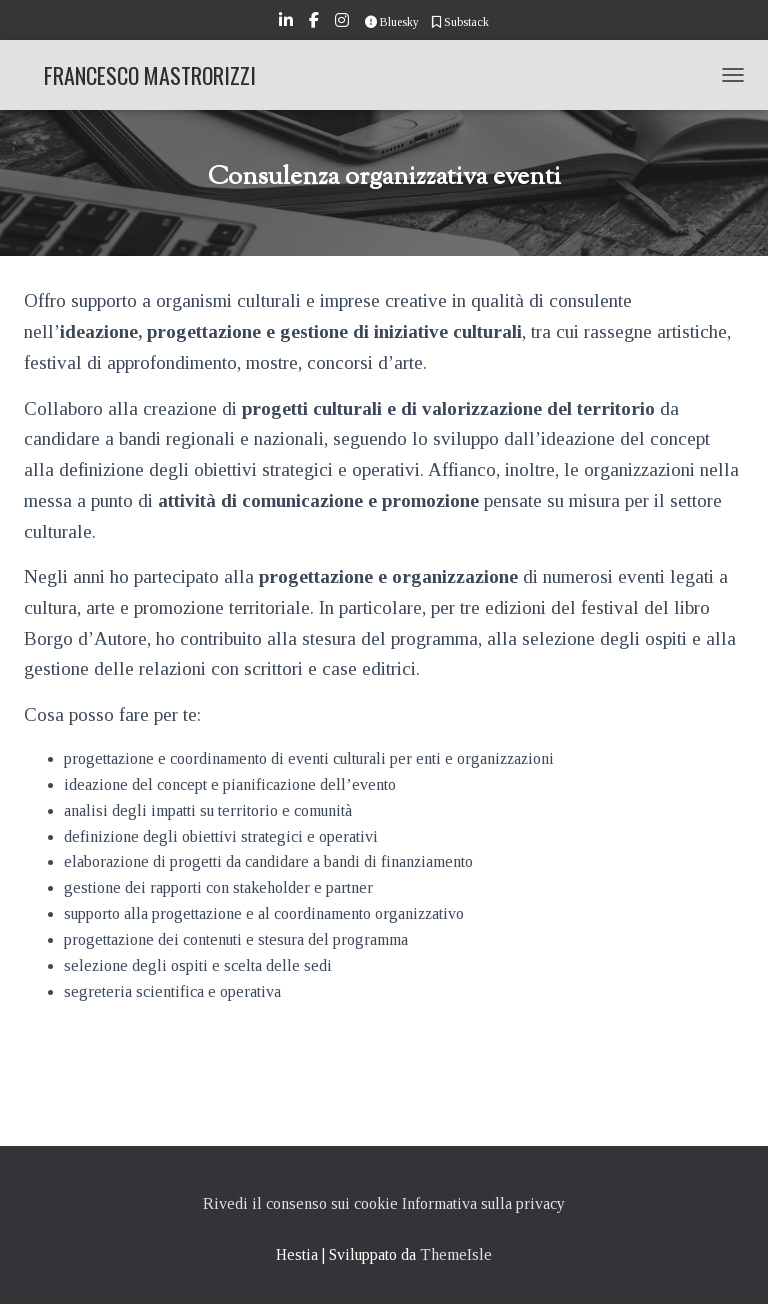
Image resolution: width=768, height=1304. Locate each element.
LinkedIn (287, 23)
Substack (460, 22)
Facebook (315, 23)
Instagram (343, 23)
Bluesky (392, 22)
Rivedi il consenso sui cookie (300, 1203)
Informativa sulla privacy (483, 1203)
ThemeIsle (456, 1254)
